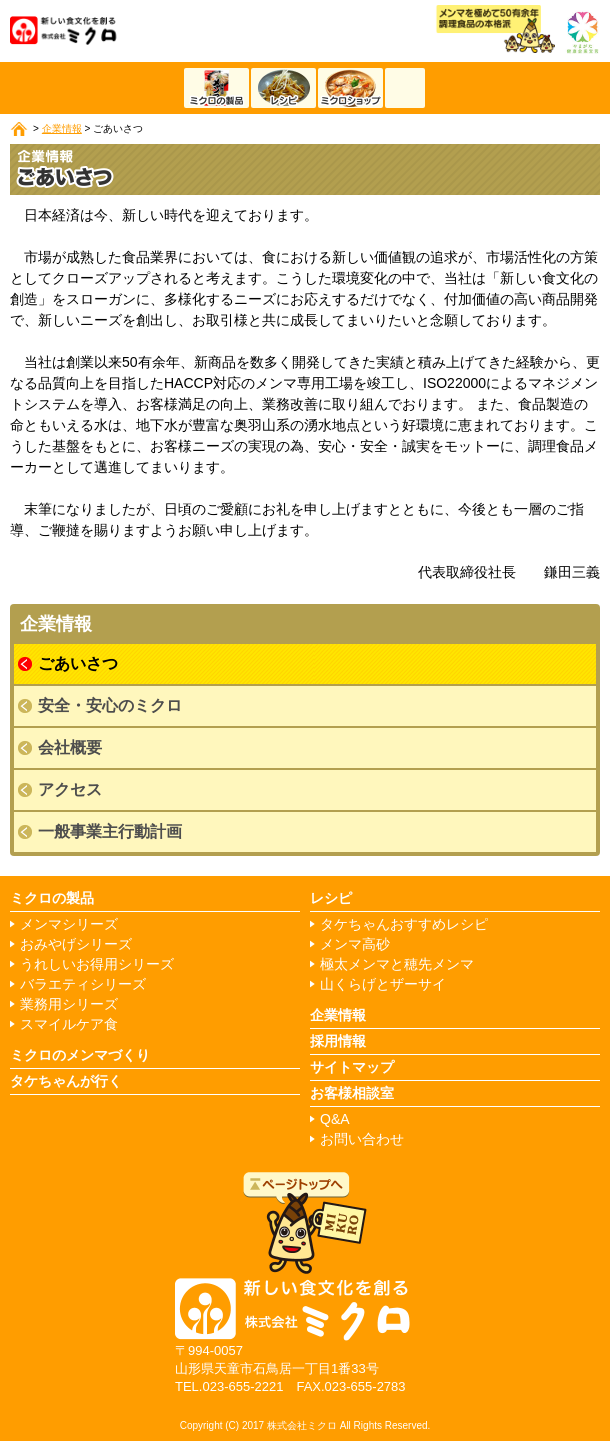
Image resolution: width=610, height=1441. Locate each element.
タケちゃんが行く (66, 1081)
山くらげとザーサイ (383, 984)
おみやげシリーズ (76, 944)
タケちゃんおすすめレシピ (404, 924)
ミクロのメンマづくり (80, 1055)
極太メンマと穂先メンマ (397, 964)
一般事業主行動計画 (110, 831)
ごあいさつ (78, 663)
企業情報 (62, 128)
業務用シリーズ (69, 1004)
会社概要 (70, 747)
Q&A (335, 1119)
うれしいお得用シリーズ (97, 964)
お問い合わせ (362, 1139)
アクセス (70, 789)
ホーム (19, 129)
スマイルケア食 (69, 1024)
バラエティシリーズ (83, 984)
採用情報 (338, 1041)
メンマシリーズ (69, 924)
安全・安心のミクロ (110, 705)
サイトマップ (352, 1067)
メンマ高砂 (355, 944)
